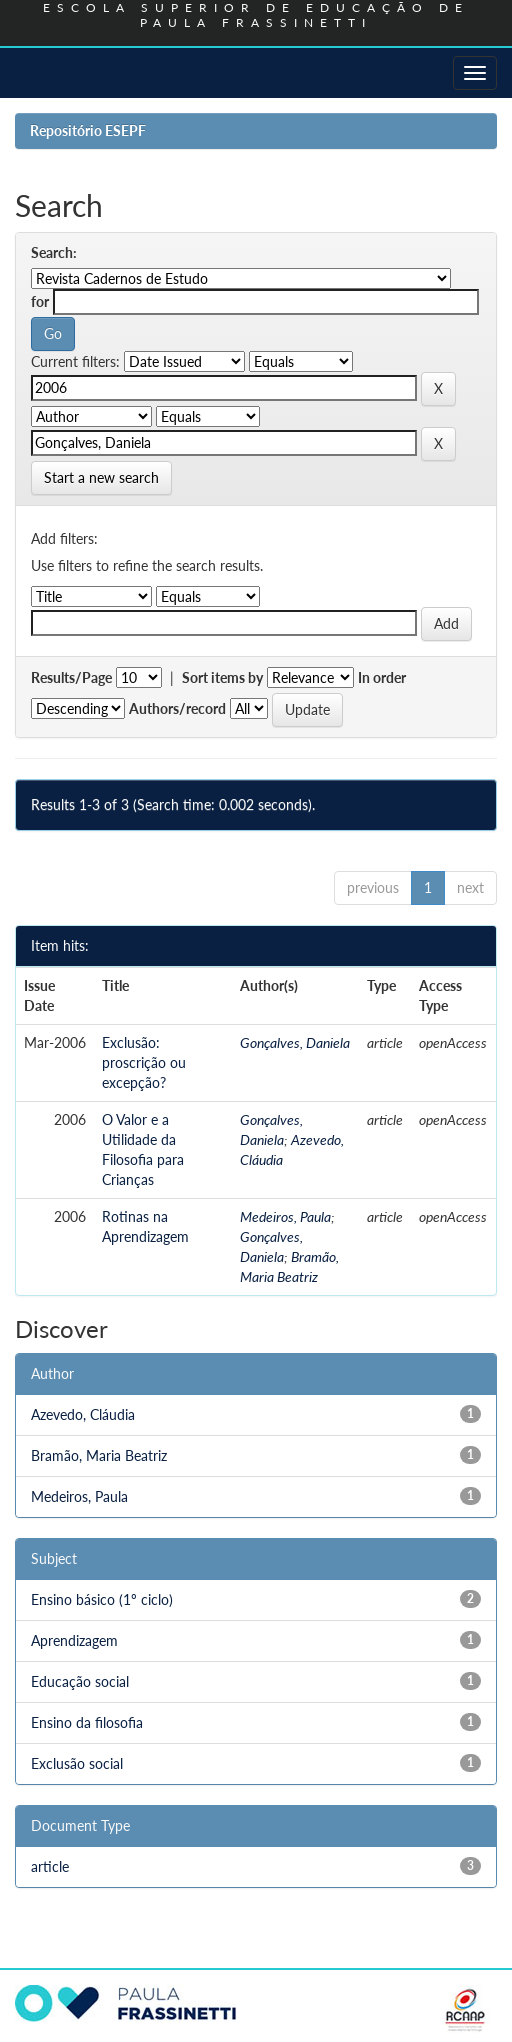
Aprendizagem (74, 1640)
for (40, 301)
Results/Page (71, 677)
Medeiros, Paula (285, 1216)
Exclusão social (77, 1763)
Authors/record (177, 708)
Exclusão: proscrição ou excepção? (144, 1062)
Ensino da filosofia (87, 1722)
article (50, 1866)
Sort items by (222, 677)
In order (382, 677)
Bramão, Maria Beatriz (99, 1455)
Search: (54, 252)
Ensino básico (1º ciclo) (102, 1599)
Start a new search (101, 477)
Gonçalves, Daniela (295, 1042)
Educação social (80, 1681)
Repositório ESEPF (88, 130)
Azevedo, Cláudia (83, 1414)
